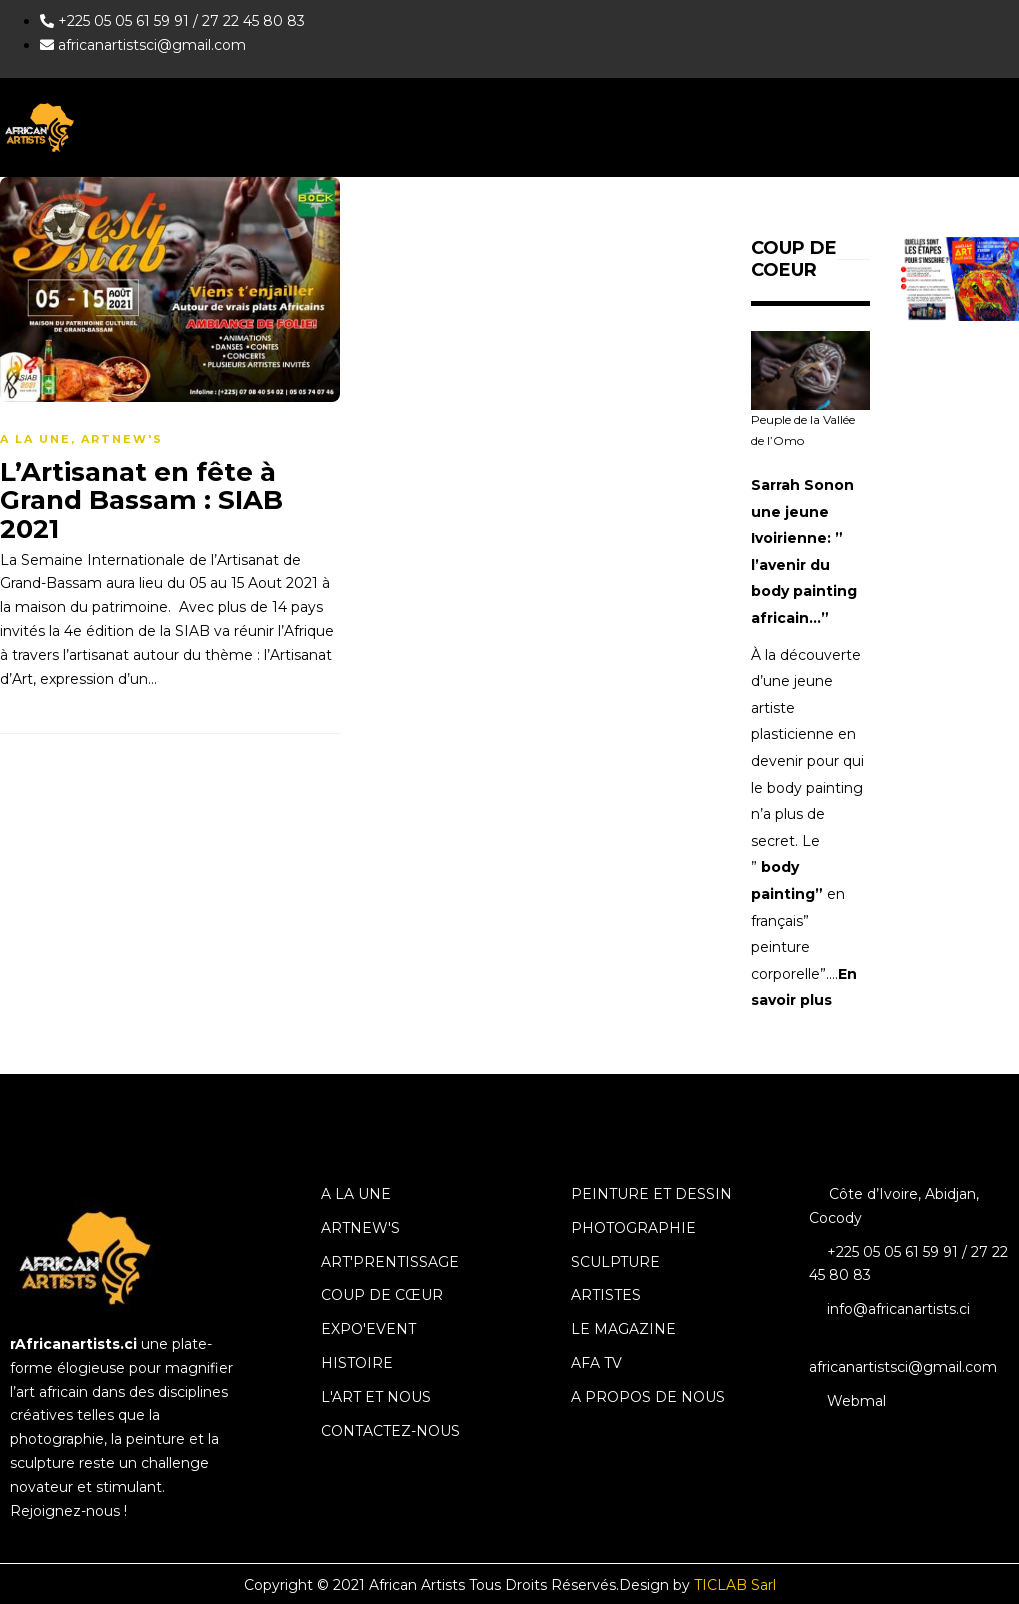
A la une (35, 439)
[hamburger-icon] (996, 127)
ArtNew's (122, 439)
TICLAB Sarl (735, 1585)
